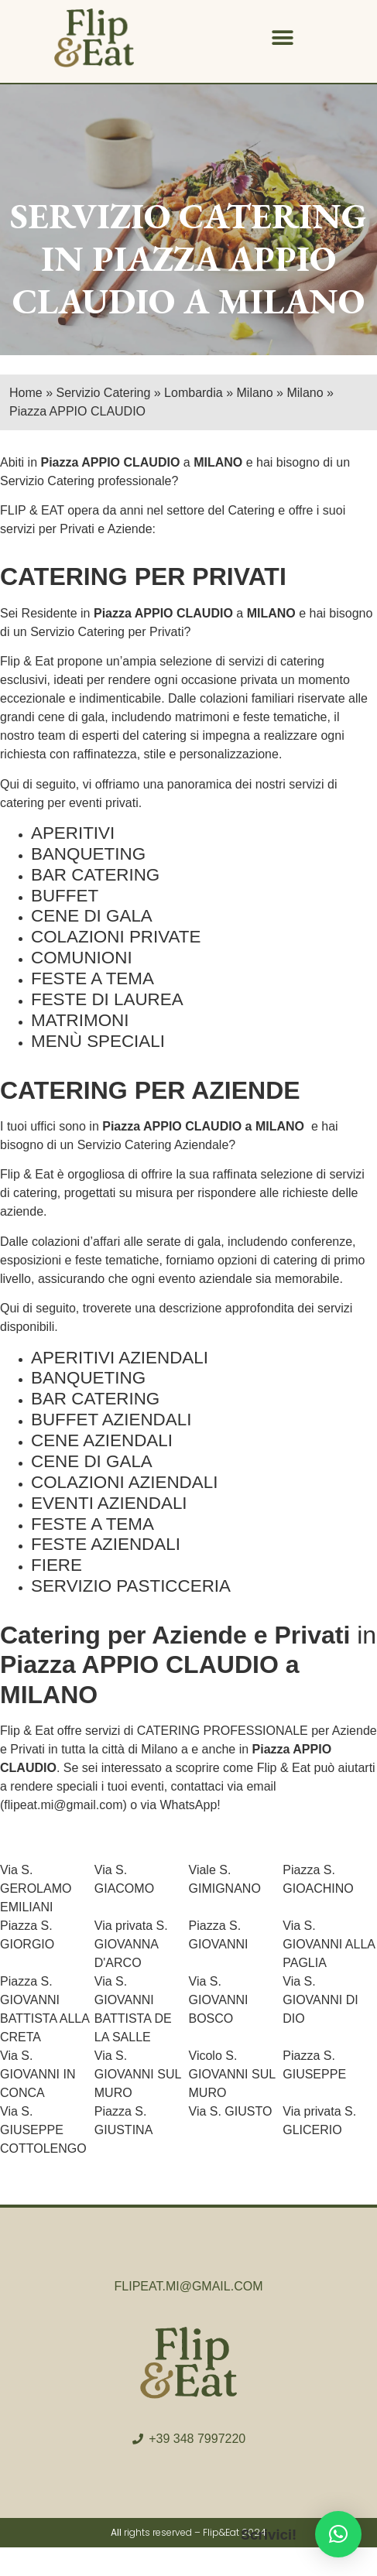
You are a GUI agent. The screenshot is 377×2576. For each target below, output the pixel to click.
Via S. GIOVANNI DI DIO (320, 2000)
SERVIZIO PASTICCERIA (131, 1586)
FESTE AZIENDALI (105, 1544)
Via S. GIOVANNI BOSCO (218, 2000)
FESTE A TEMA (92, 978)
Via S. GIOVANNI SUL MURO (137, 2074)
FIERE (56, 1565)
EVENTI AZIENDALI (109, 1503)
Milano (159, 1749)
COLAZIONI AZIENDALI (124, 1482)
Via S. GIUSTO (230, 2111)
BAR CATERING (95, 874)
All (116, 2532)
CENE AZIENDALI (102, 1440)
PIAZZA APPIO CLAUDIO (174, 279)
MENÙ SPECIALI (98, 1041)
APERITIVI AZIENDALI (119, 1357)
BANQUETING (88, 854)
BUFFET (64, 895)
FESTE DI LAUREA (107, 999)
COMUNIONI (81, 957)
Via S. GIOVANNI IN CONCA (38, 2074)
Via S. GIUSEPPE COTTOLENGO (43, 2130)
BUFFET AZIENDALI (111, 1419)
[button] (283, 38)
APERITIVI (73, 833)
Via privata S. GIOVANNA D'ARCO (131, 1944)
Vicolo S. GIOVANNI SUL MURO (232, 2074)
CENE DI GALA (92, 915)
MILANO (218, 462)
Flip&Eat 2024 (234, 2532)
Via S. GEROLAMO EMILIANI (35, 1888)
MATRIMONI (80, 1020)
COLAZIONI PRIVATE (115, 936)
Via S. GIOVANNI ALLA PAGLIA (329, 1944)
